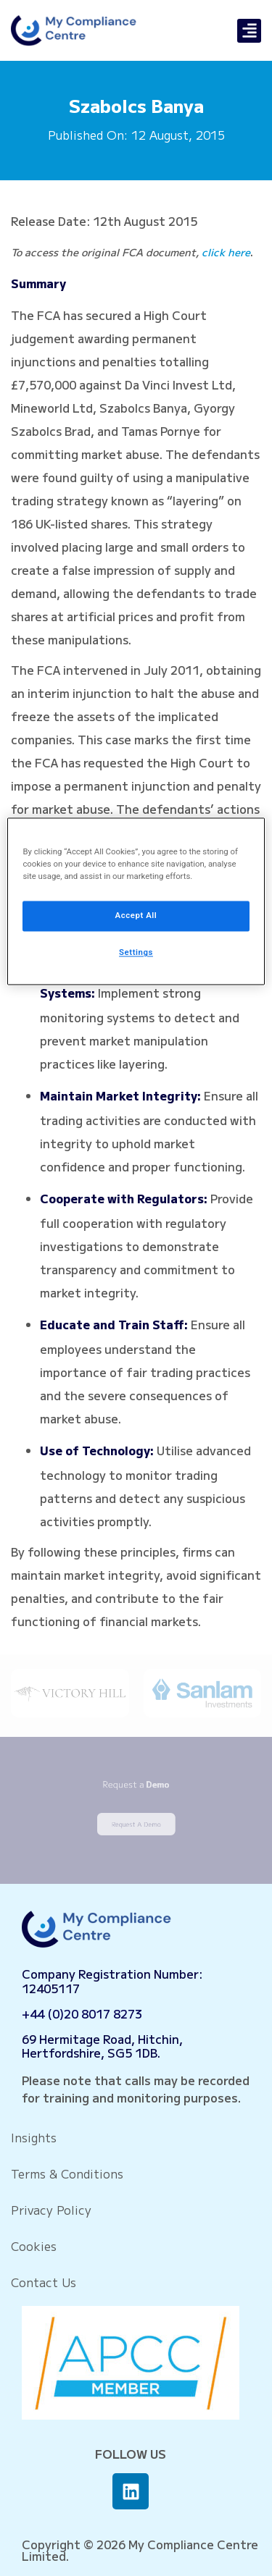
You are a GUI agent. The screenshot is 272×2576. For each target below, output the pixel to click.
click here (226, 252)
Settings (136, 953)
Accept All (136, 916)
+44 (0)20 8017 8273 (82, 2013)
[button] (249, 31)
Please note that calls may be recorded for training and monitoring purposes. (136, 2088)
